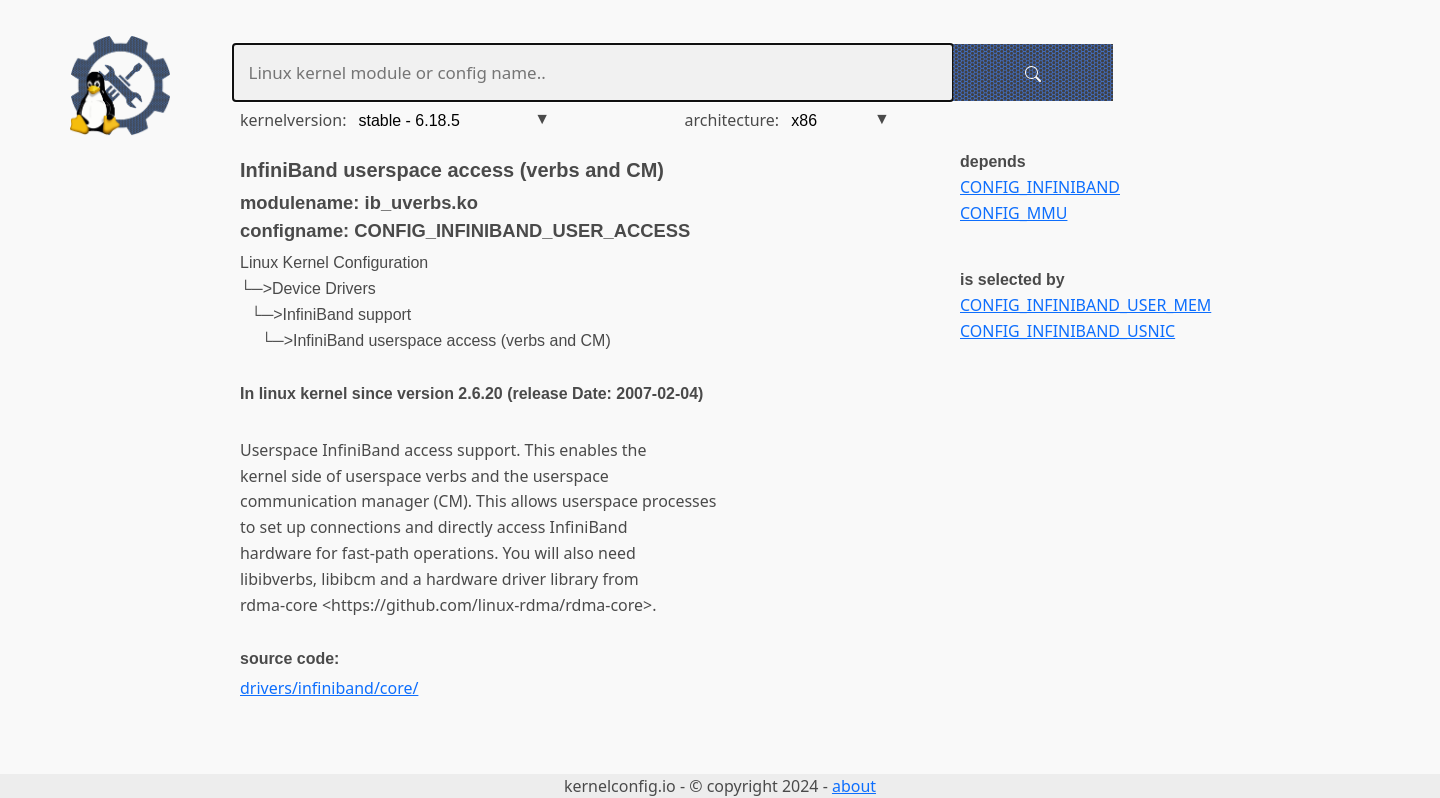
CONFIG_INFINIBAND (1040, 187)
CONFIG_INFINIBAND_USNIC (1067, 331)
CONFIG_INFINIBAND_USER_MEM (1085, 305)
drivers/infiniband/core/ (329, 688)
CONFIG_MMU (1013, 213)
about (854, 786)
